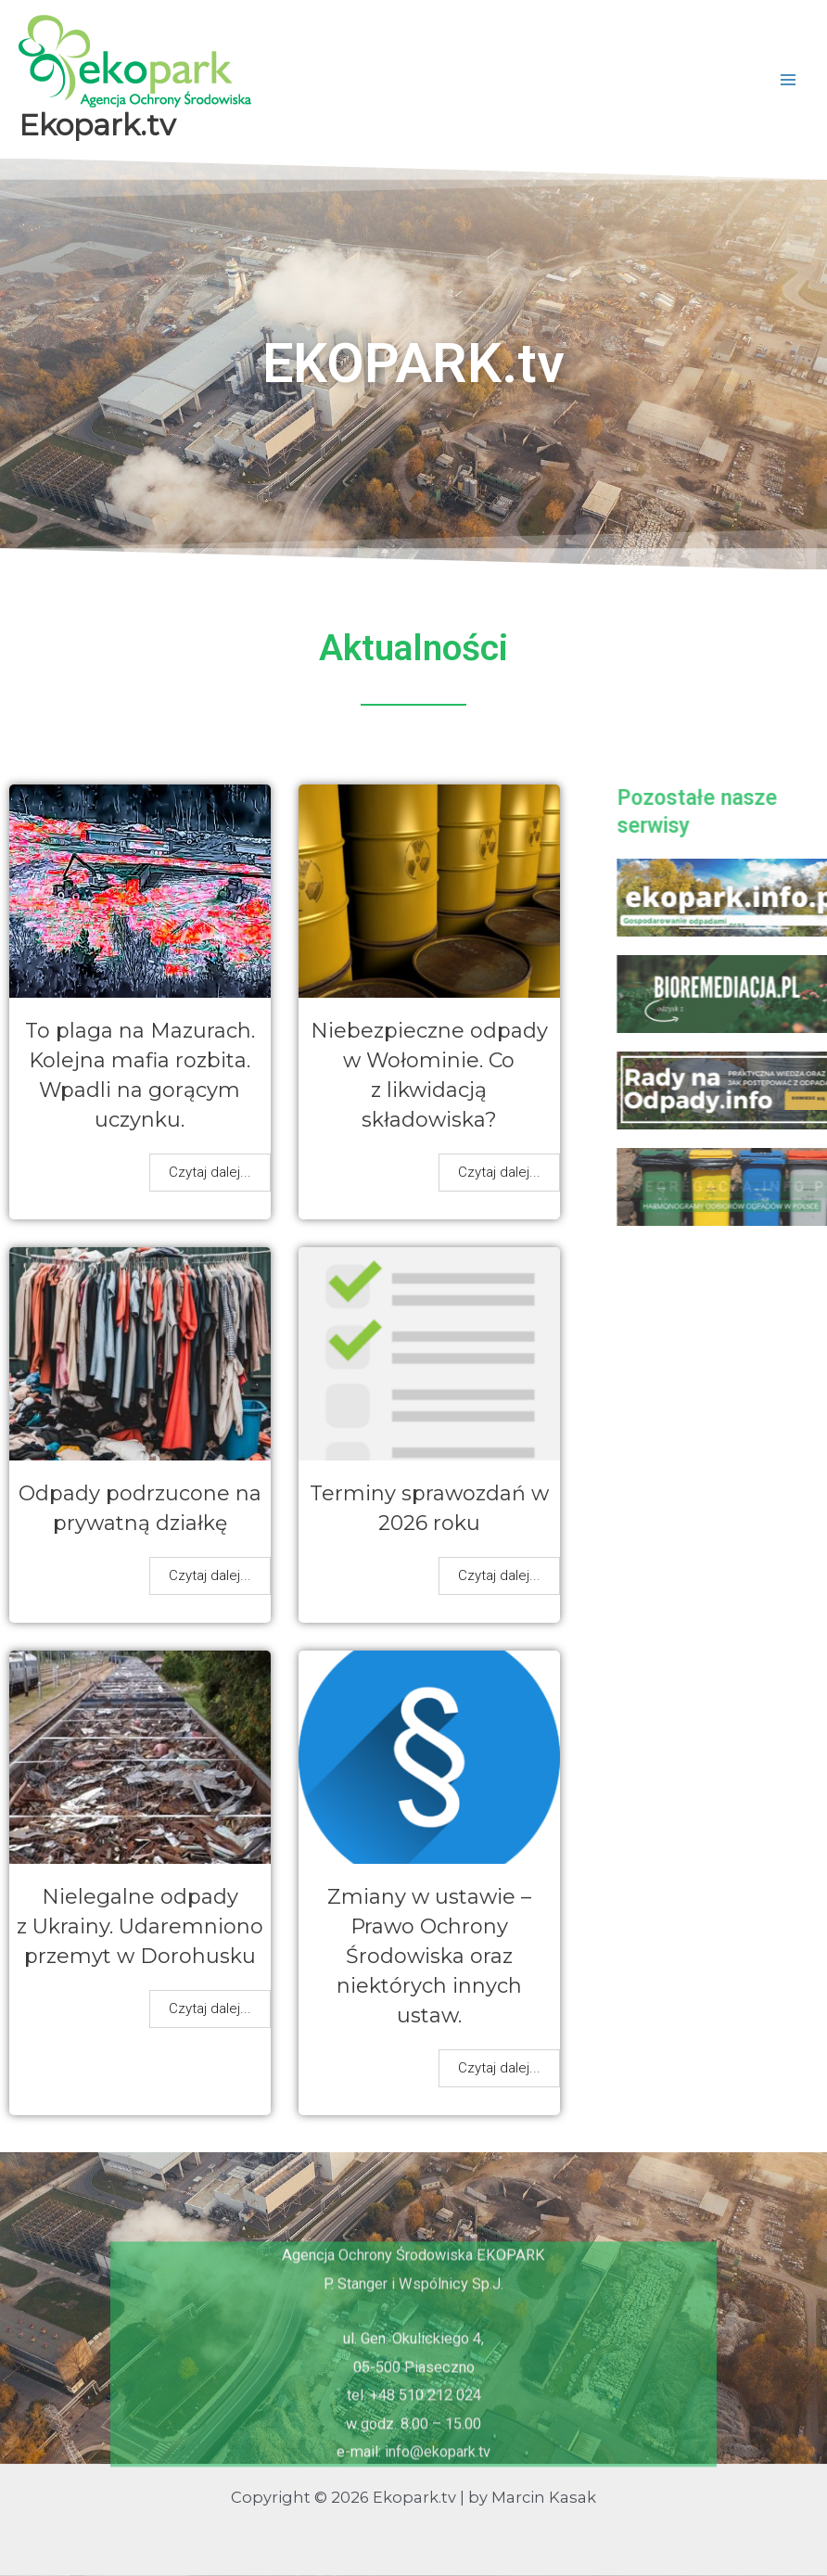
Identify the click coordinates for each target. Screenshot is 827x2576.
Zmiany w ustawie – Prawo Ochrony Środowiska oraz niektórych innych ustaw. (429, 1956)
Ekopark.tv (97, 125)
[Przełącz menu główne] (787, 79)
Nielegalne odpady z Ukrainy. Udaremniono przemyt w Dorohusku (140, 1926)
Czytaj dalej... (210, 1172)
